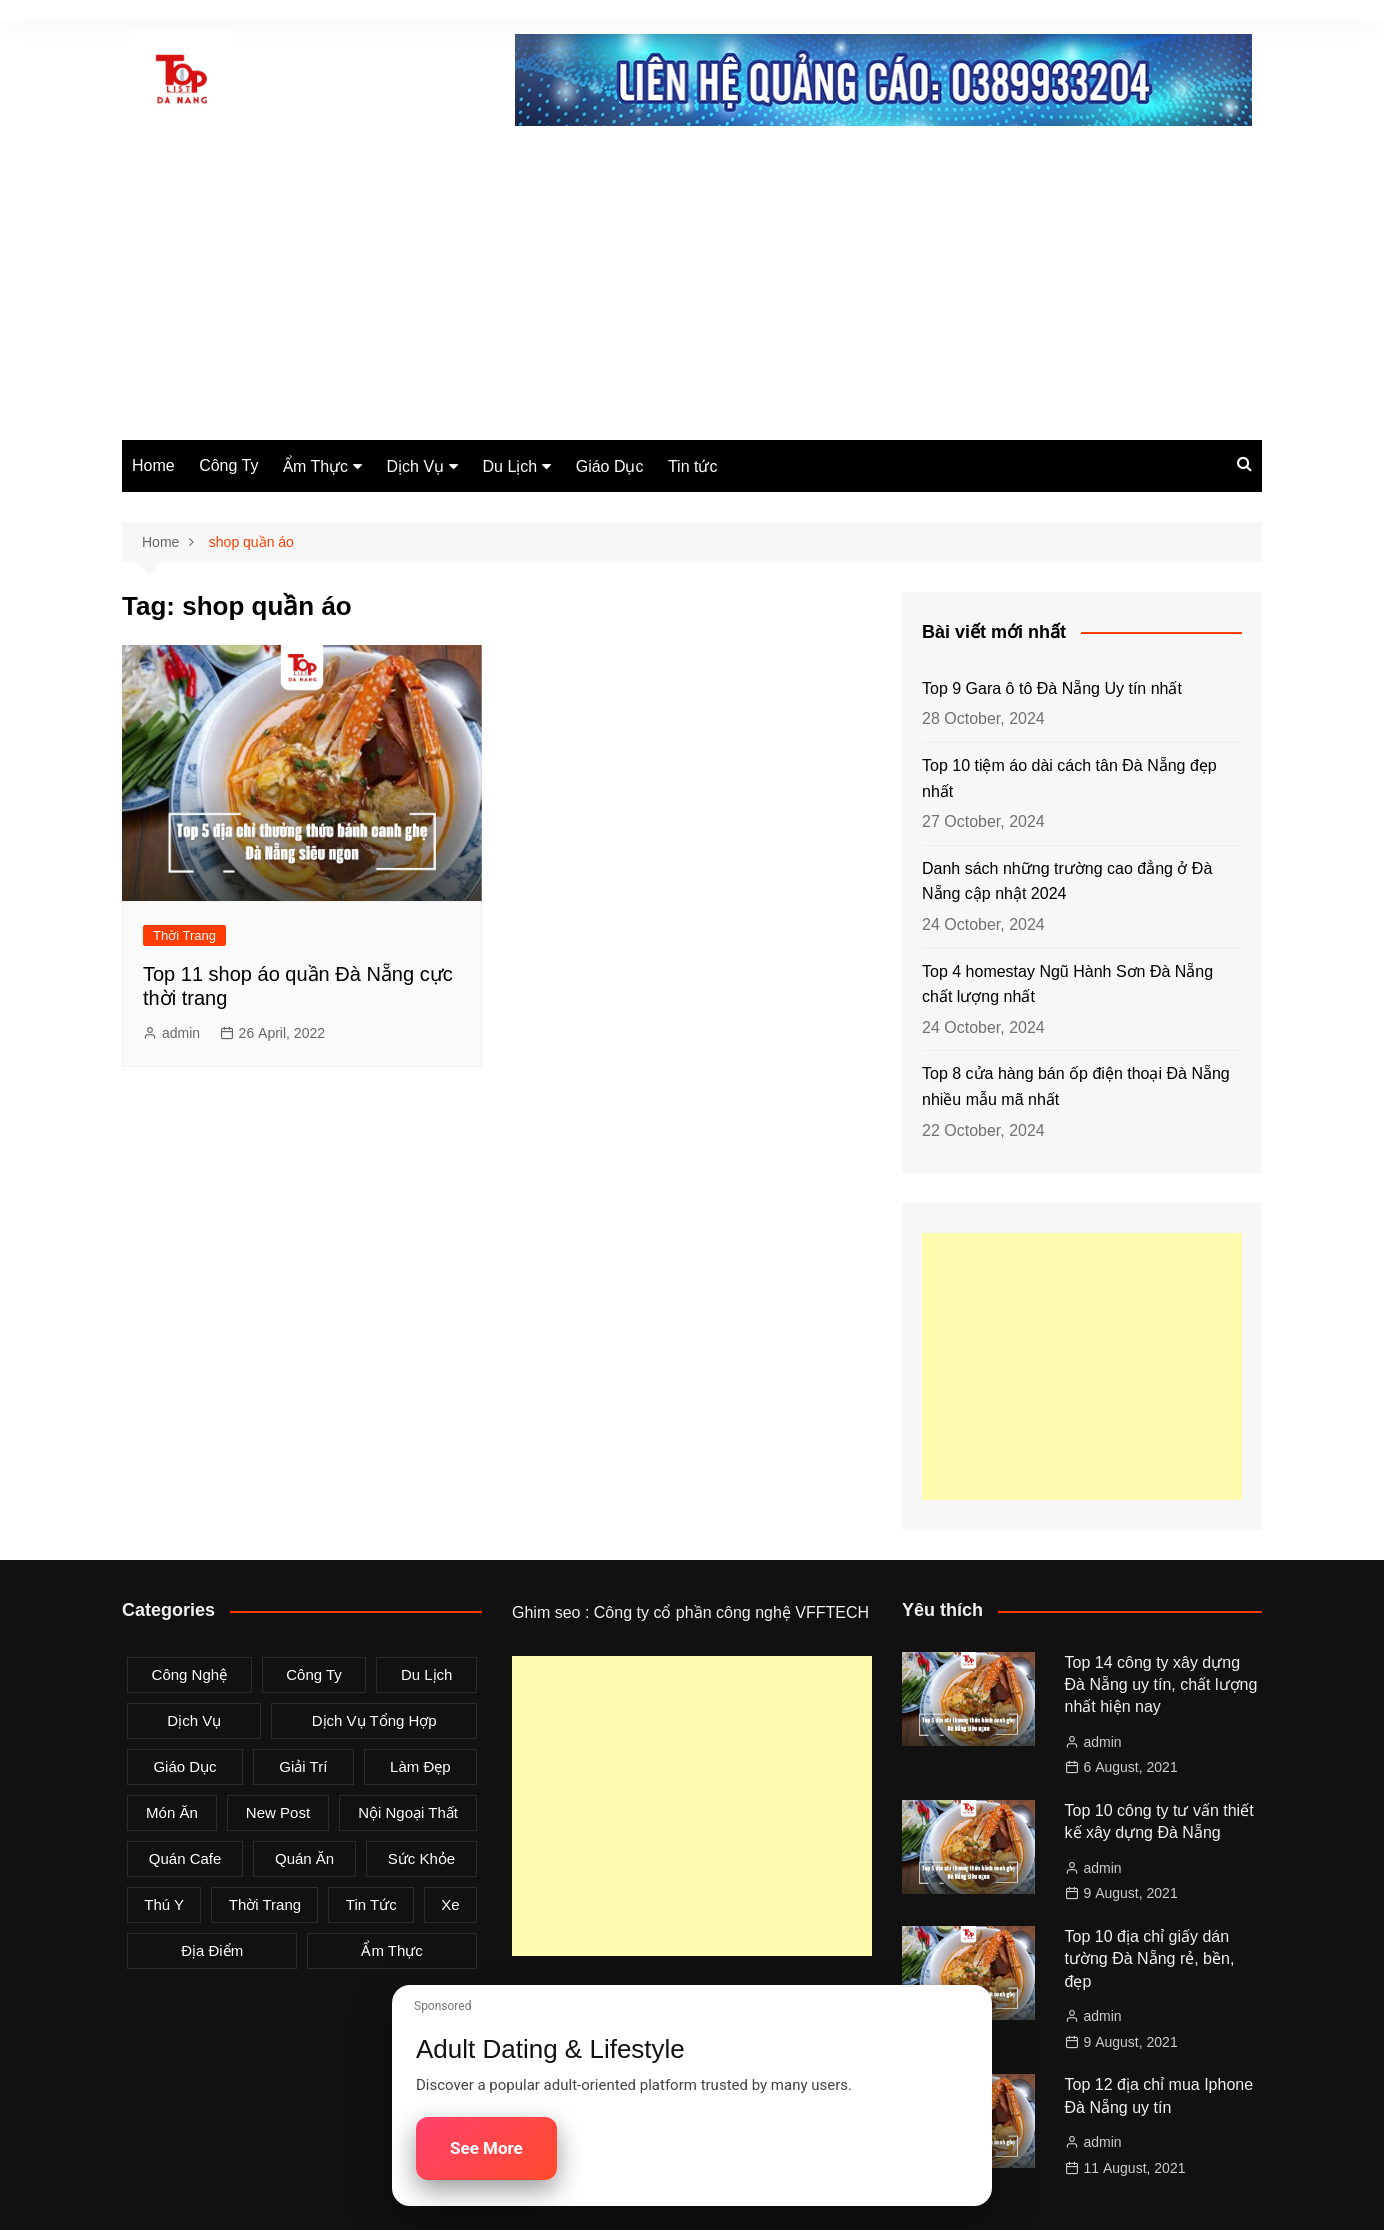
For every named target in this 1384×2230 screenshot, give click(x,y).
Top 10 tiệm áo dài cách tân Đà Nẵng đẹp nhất (1069, 778)
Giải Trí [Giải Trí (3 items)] (303, 1766)
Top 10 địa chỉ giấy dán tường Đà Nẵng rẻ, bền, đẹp (1150, 1959)
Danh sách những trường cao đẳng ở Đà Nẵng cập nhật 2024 (1067, 881)
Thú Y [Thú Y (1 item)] (164, 1904)
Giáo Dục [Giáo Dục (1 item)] (184, 1766)
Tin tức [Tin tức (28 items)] (371, 1904)
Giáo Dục (610, 466)
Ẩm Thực (315, 466)
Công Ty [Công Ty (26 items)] (314, 1674)
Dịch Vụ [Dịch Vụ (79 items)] (194, 1720)
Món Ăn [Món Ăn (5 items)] (172, 1812)
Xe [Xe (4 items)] (450, 1904)
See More (486, 2148)
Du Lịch (510, 466)
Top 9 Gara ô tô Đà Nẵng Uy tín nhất (1052, 688)
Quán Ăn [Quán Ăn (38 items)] (304, 1858)
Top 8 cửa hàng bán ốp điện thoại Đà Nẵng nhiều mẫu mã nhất (1076, 1086)
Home (153, 465)
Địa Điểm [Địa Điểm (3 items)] (212, 1950)
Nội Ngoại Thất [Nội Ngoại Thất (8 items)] (408, 1812)
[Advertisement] (692, 290)
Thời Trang (184, 935)
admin (181, 1033)
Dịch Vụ (416, 466)
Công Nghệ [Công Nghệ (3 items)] (190, 1674)
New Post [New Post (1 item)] (278, 1812)
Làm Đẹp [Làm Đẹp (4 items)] (420, 1766)
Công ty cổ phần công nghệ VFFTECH (731, 1612)
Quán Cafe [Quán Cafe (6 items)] (185, 1858)
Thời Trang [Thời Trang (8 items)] (265, 1904)
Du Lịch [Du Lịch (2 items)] (427, 1674)
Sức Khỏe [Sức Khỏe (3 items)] (421, 1858)
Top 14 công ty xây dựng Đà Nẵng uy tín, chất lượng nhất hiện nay (1161, 1685)
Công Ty (228, 465)
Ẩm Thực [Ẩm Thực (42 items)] (391, 1950)
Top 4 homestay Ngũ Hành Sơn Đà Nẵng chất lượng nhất (1067, 984)
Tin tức (693, 466)
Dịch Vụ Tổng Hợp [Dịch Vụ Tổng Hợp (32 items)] (374, 1720)
